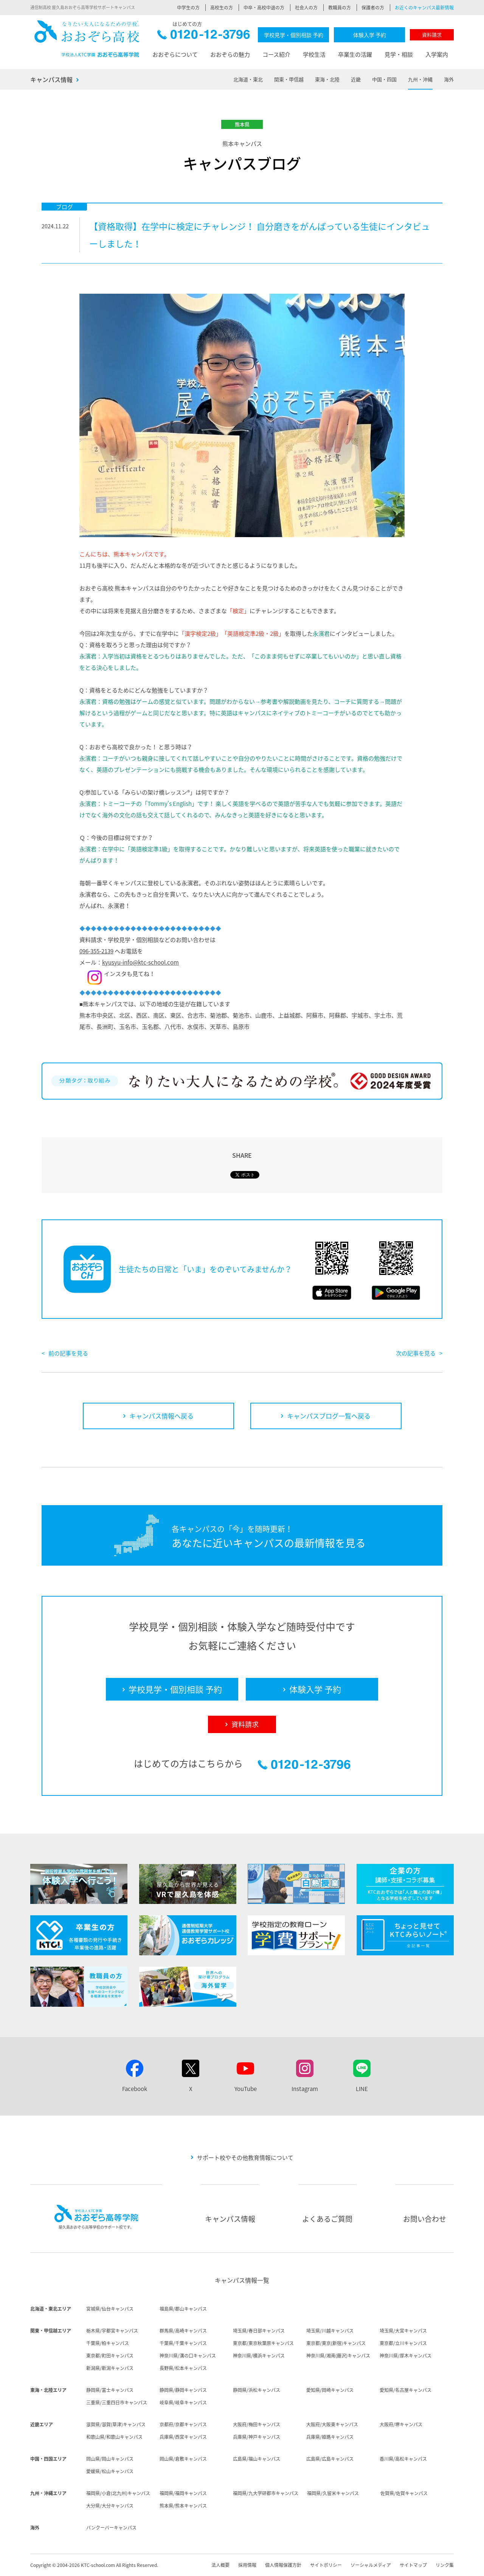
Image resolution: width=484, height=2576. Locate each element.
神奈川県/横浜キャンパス (259, 2355)
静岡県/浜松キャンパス (256, 2390)
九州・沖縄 (420, 79)
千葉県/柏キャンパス (107, 2343)
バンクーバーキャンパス (111, 2527)
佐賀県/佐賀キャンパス (404, 2493)
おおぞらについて (175, 54)
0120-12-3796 (203, 36)
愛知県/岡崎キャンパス (330, 2390)
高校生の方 (221, 7)
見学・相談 (399, 54)
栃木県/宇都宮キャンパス (112, 2330)
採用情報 (247, 2565)
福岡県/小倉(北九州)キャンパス (118, 2493)
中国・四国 (384, 79)
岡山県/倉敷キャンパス (183, 2458)
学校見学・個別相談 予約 (293, 35)
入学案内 (436, 54)
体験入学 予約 (369, 35)
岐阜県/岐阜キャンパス (183, 2402)
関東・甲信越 (289, 79)
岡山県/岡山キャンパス (109, 2458)
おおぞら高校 (87, 38)
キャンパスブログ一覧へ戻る (329, 1415)
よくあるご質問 (327, 2219)
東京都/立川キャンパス (403, 2343)
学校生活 (314, 54)
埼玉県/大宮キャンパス (403, 2330)
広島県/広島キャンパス (330, 2458)
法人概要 (220, 2565)
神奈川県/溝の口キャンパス (188, 2355)
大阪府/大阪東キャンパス (332, 2424)
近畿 (356, 79)
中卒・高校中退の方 (264, 7)
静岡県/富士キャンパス (109, 2390)
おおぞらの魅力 (230, 54)
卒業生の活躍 (355, 54)
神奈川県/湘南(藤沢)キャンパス (338, 2355)
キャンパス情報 (51, 79)
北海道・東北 (248, 79)
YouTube (245, 2089)
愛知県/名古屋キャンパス (405, 2390)
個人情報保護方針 (283, 2565)
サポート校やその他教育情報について (245, 2157)
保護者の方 (372, 7)
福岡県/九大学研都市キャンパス (265, 2493)
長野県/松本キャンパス (183, 2368)
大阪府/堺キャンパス (401, 2424)
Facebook (134, 2089)
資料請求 (432, 34)
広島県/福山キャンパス (256, 2458)
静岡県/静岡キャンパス (183, 2390)
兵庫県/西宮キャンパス (183, 2436)
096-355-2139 (96, 951)
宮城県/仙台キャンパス (109, 2308)
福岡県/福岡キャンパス (183, 2493)
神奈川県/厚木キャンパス (405, 2355)
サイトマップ (413, 2565)
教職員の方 (339, 7)
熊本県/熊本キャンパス (183, 2505)
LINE (362, 2089)
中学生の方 (188, 7)
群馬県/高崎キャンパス (183, 2330)
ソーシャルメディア (371, 2565)
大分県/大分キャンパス (109, 2505)
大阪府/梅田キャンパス (256, 2424)
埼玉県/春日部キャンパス (259, 2330)
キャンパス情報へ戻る (161, 1415)
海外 (449, 79)
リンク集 (445, 2565)
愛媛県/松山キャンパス (109, 2471)
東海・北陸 (327, 79)
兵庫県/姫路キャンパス (330, 2436)
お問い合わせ (424, 2219)
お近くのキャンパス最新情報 (424, 7)
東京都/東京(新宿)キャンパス (336, 2343)
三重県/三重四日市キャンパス (116, 2402)
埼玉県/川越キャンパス (330, 2330)
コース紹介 (276, 54)
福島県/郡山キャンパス (183, 2308)
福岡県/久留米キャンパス (333, 2493)
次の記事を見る (416, 1353)
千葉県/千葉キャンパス (183, 2343)
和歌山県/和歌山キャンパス (114, 2436)
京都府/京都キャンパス (183, 2424)
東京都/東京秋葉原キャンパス (263, 2343)
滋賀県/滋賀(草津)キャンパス (116, 2424)
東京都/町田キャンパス (109, 2355)
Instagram (305, 2089)
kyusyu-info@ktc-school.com (140, 962)
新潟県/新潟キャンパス (109, 2368)
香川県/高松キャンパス (403, 2458)
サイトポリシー (326, 2565)
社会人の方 (306, 7)
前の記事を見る (68, 1353)
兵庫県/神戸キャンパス (256, 2436)
